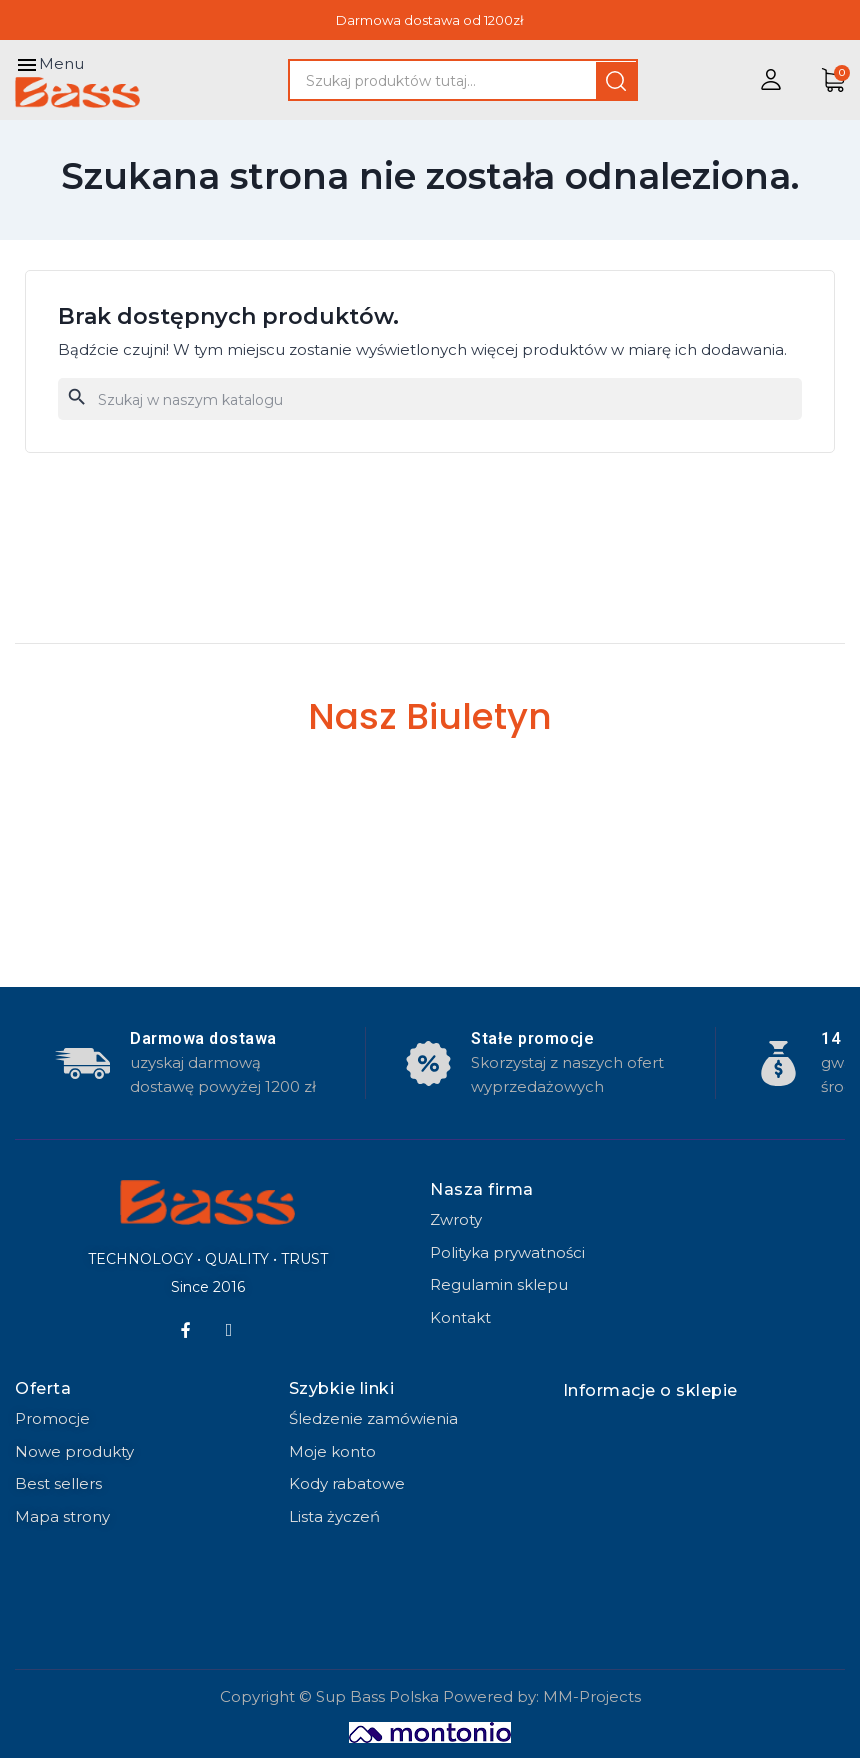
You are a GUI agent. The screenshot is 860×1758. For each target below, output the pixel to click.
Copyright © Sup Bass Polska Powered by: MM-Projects (430, 1696)
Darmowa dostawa (203, 1038)
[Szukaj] (430, 399)
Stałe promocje (532, 1038)
